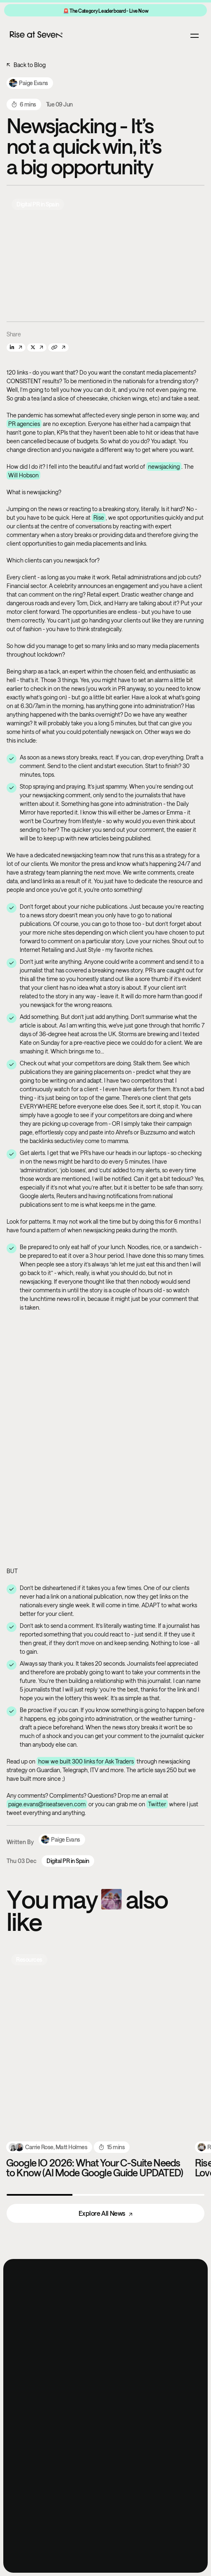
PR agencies (24, 423)
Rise (98, 517)
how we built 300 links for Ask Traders (86, 1761)
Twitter (157, 1804)
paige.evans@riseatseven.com (47, 1804)
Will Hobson (23, 475)
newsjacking (164, 466)
